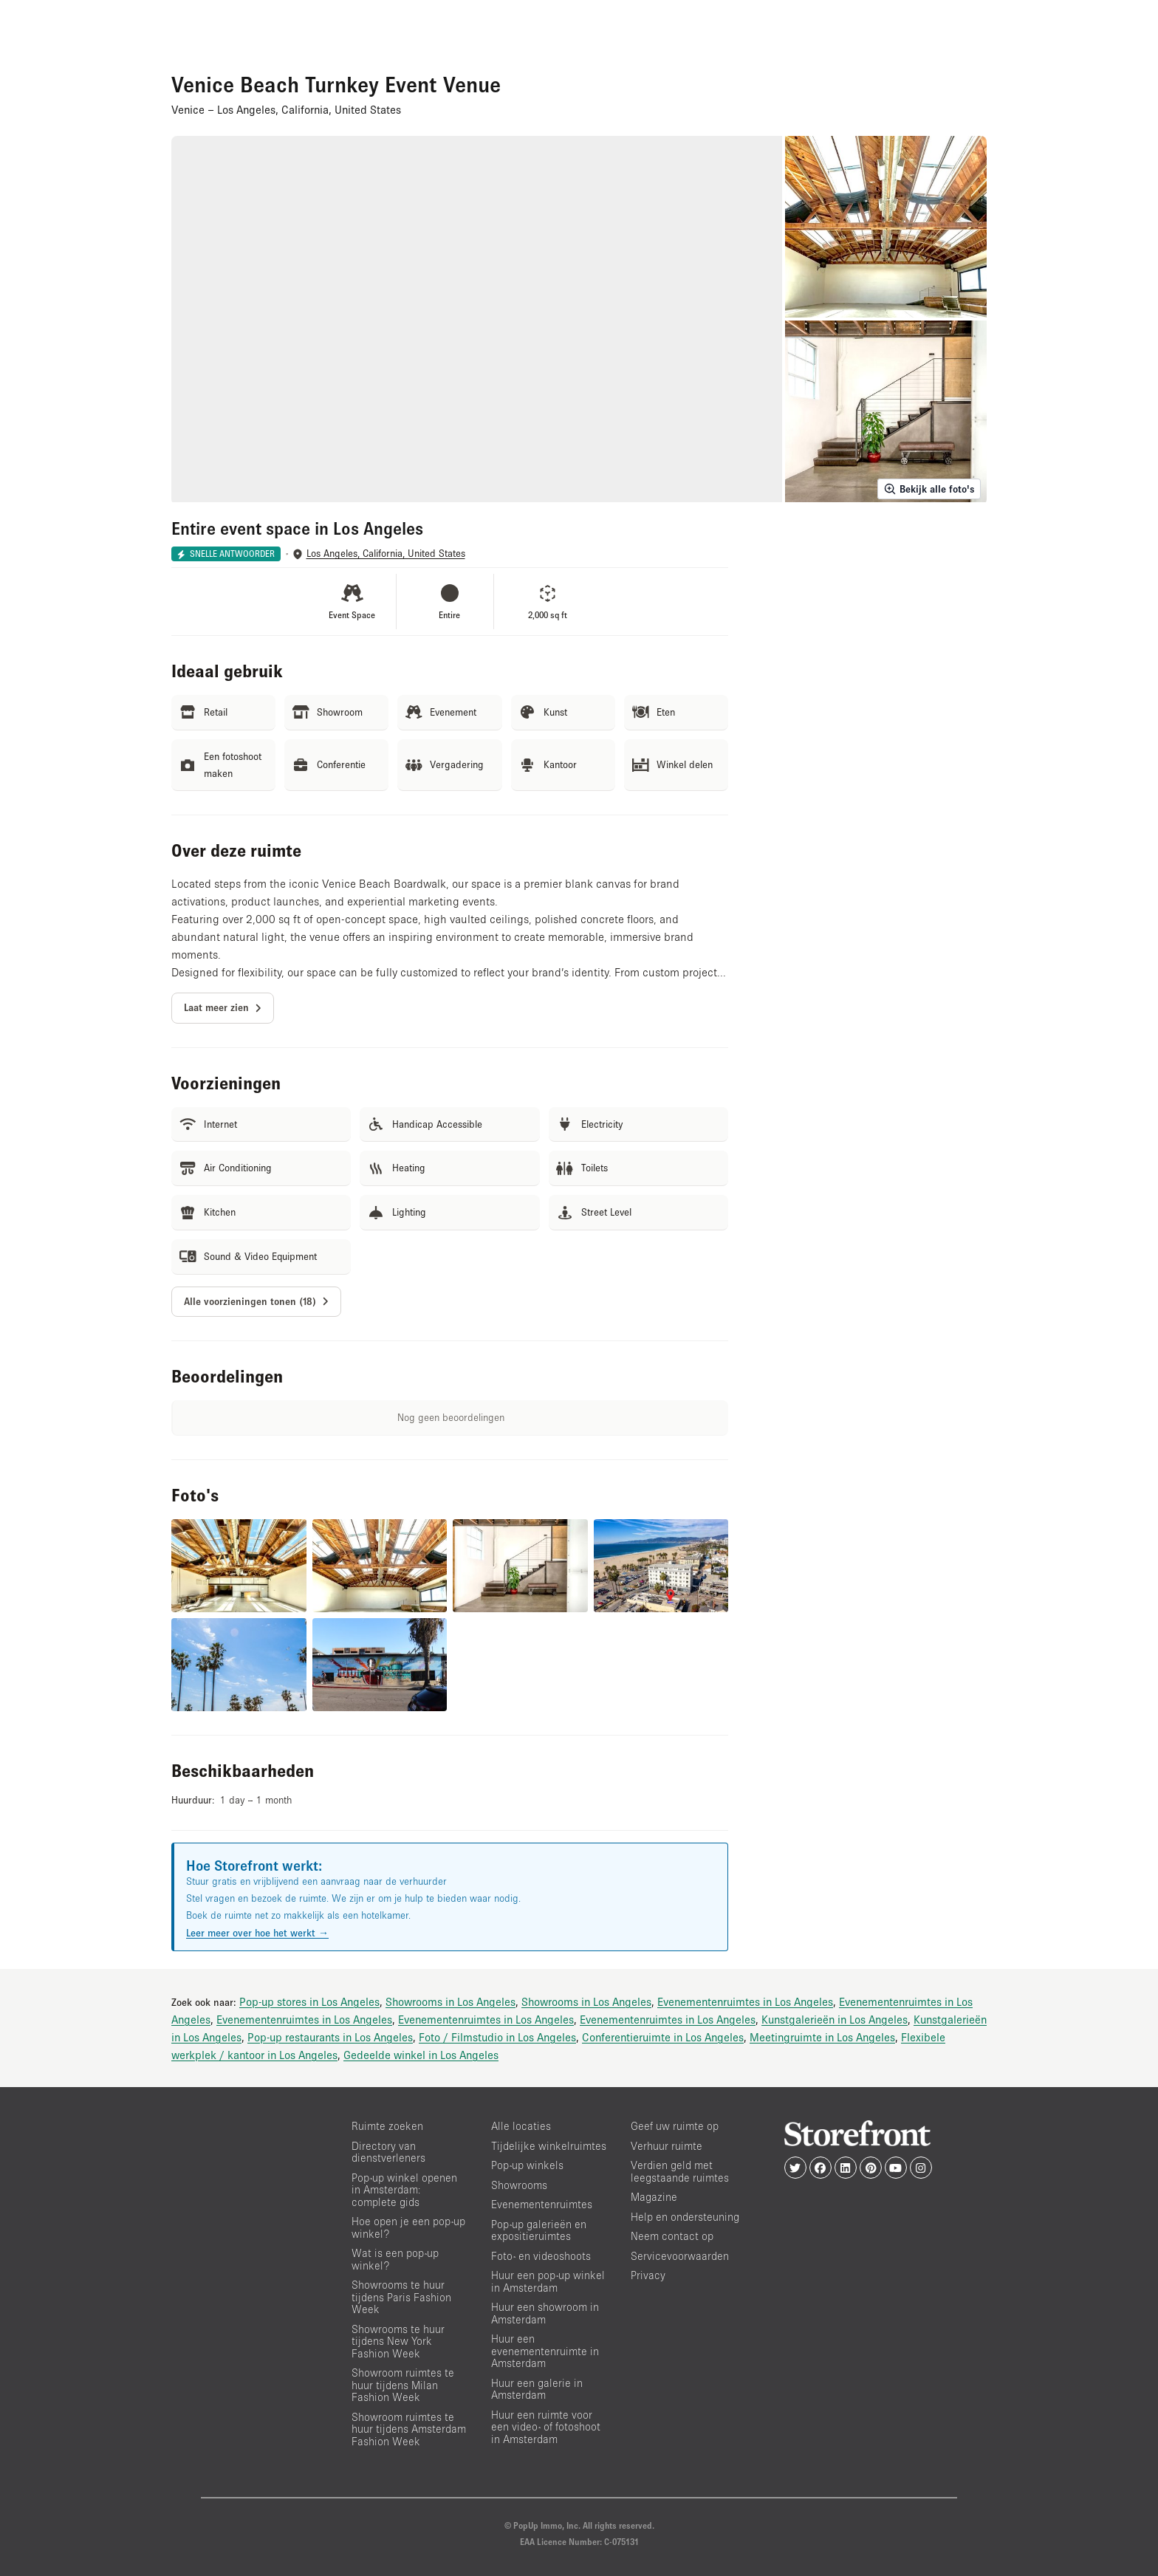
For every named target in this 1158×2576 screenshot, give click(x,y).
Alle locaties (521, 2126)
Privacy (648, 2275)
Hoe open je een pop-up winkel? (408, 2227)
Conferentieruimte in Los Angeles (663, 2037)
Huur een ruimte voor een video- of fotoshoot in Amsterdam (545, 2426)
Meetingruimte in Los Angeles (822, 2037)
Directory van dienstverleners (388, 2152)
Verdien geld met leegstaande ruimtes (680, 2171)
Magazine (654, 2196)
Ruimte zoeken (387, 2126)
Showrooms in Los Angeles (450, 2001)
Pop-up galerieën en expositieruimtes (538, 2230)
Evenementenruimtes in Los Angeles (745, 2001)
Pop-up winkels (527, 2165)
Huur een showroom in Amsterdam (545, 2313)
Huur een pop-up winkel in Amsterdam (548, 2281)
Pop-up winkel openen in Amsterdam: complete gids (404, 2189)
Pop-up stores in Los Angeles (309, 2001)
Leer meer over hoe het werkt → (257, 1933)
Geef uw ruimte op (675, 2126)
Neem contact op (672, 2236)
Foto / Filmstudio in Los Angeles (497, 2037)
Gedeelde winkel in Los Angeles (421, 2054)
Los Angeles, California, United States (385, 553)
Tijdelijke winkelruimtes (548, 2146)
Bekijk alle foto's (929, 489)
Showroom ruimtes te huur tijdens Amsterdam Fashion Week (409, 2429)
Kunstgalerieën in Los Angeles (834, 2019)
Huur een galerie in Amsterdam (537, 2389)
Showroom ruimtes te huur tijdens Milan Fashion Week (403, 2384)
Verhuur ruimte (666, 2146)
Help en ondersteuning (685, 2216)
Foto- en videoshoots (541, 2256)
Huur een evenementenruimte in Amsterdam (545, 2350)
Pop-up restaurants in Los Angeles (330, 2037)
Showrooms (519, 2185)
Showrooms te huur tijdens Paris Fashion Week (401, 2296)
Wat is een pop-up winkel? (395, 2259)
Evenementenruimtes (541, 2204)
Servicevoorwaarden (680, 2256)
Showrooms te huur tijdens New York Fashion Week (398, 2341)
